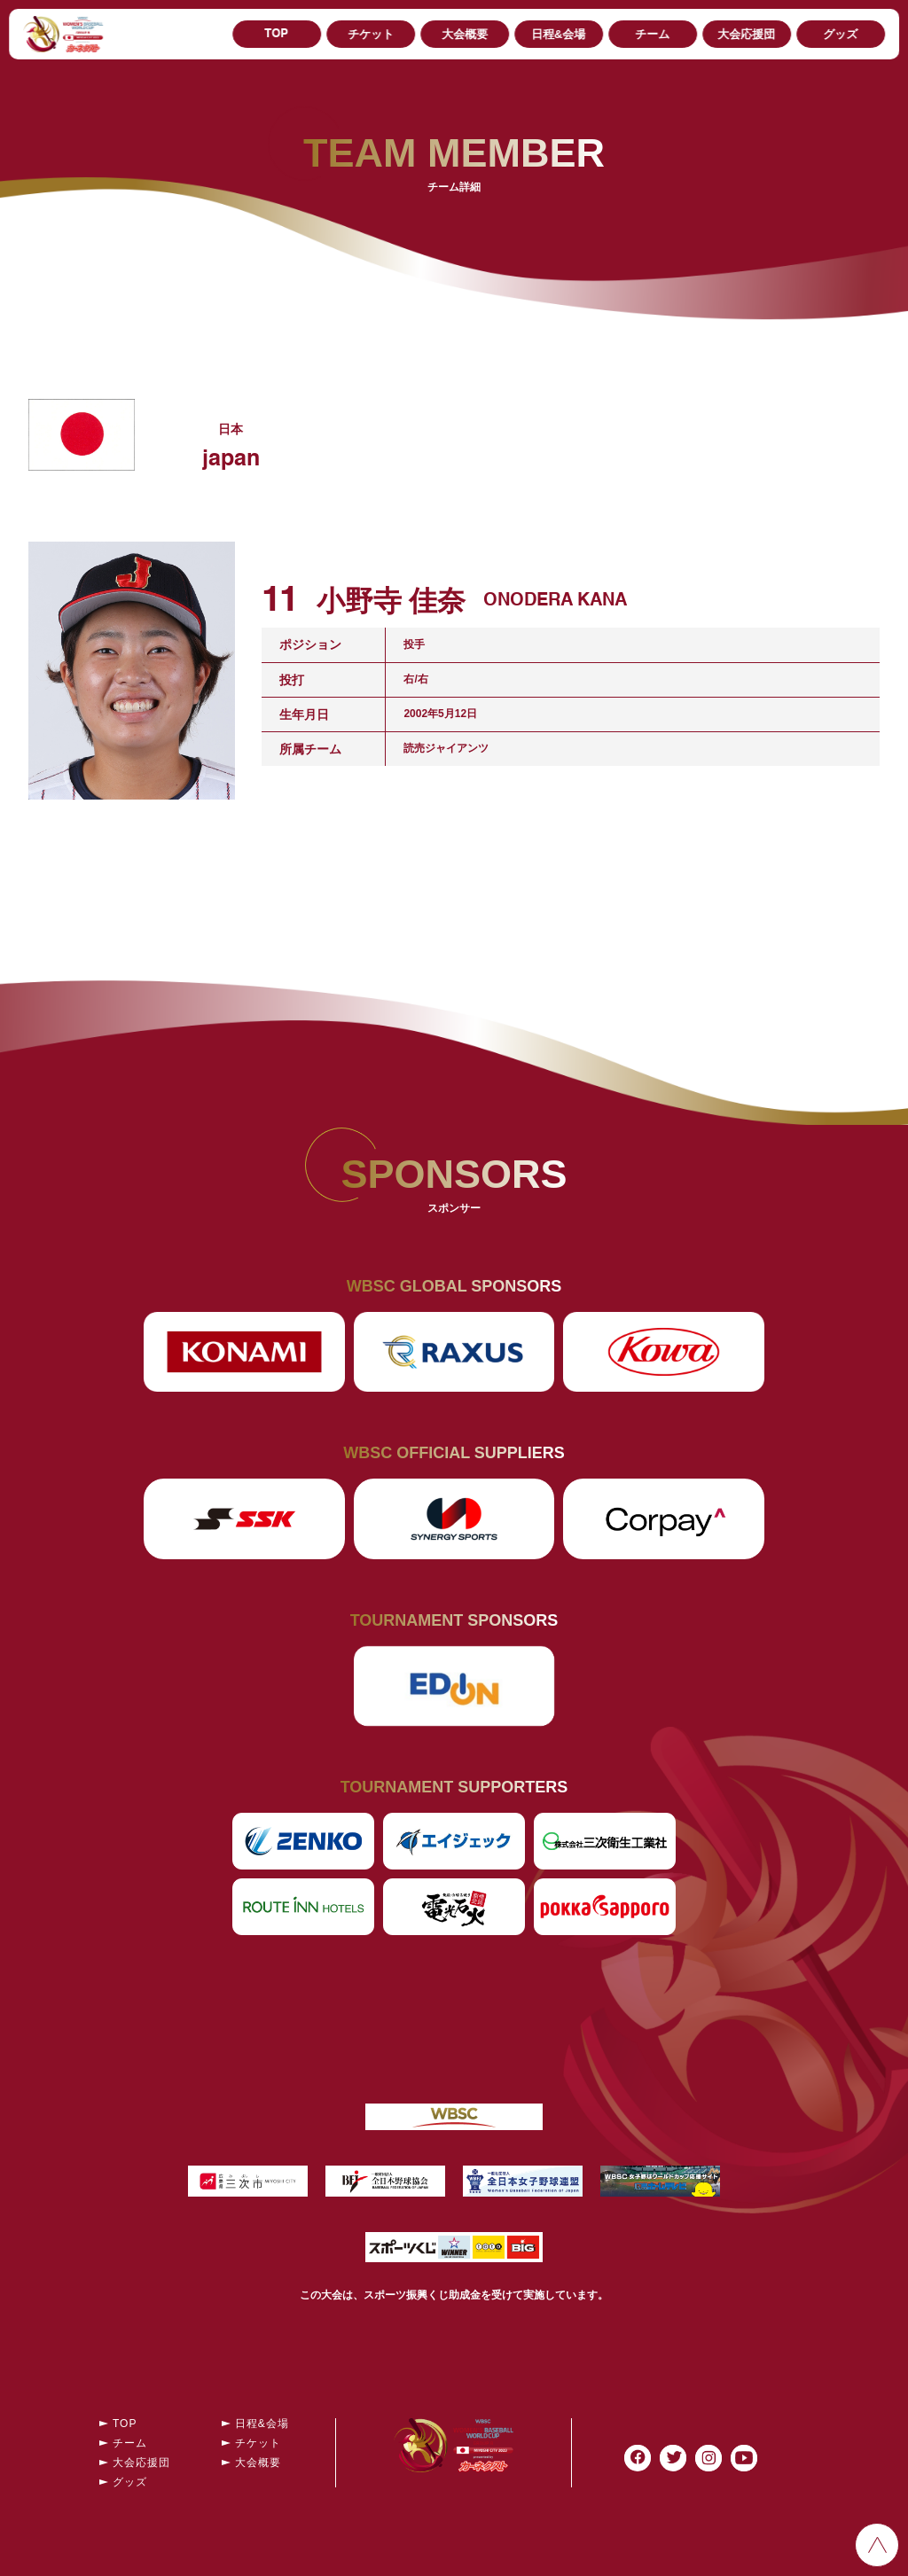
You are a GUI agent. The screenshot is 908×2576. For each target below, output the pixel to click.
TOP (276, 34)
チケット (371, 34)
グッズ (840, 34)
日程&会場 (558, 34)
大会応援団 (746, 34)
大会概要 (465, 34)
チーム (652, 34)
